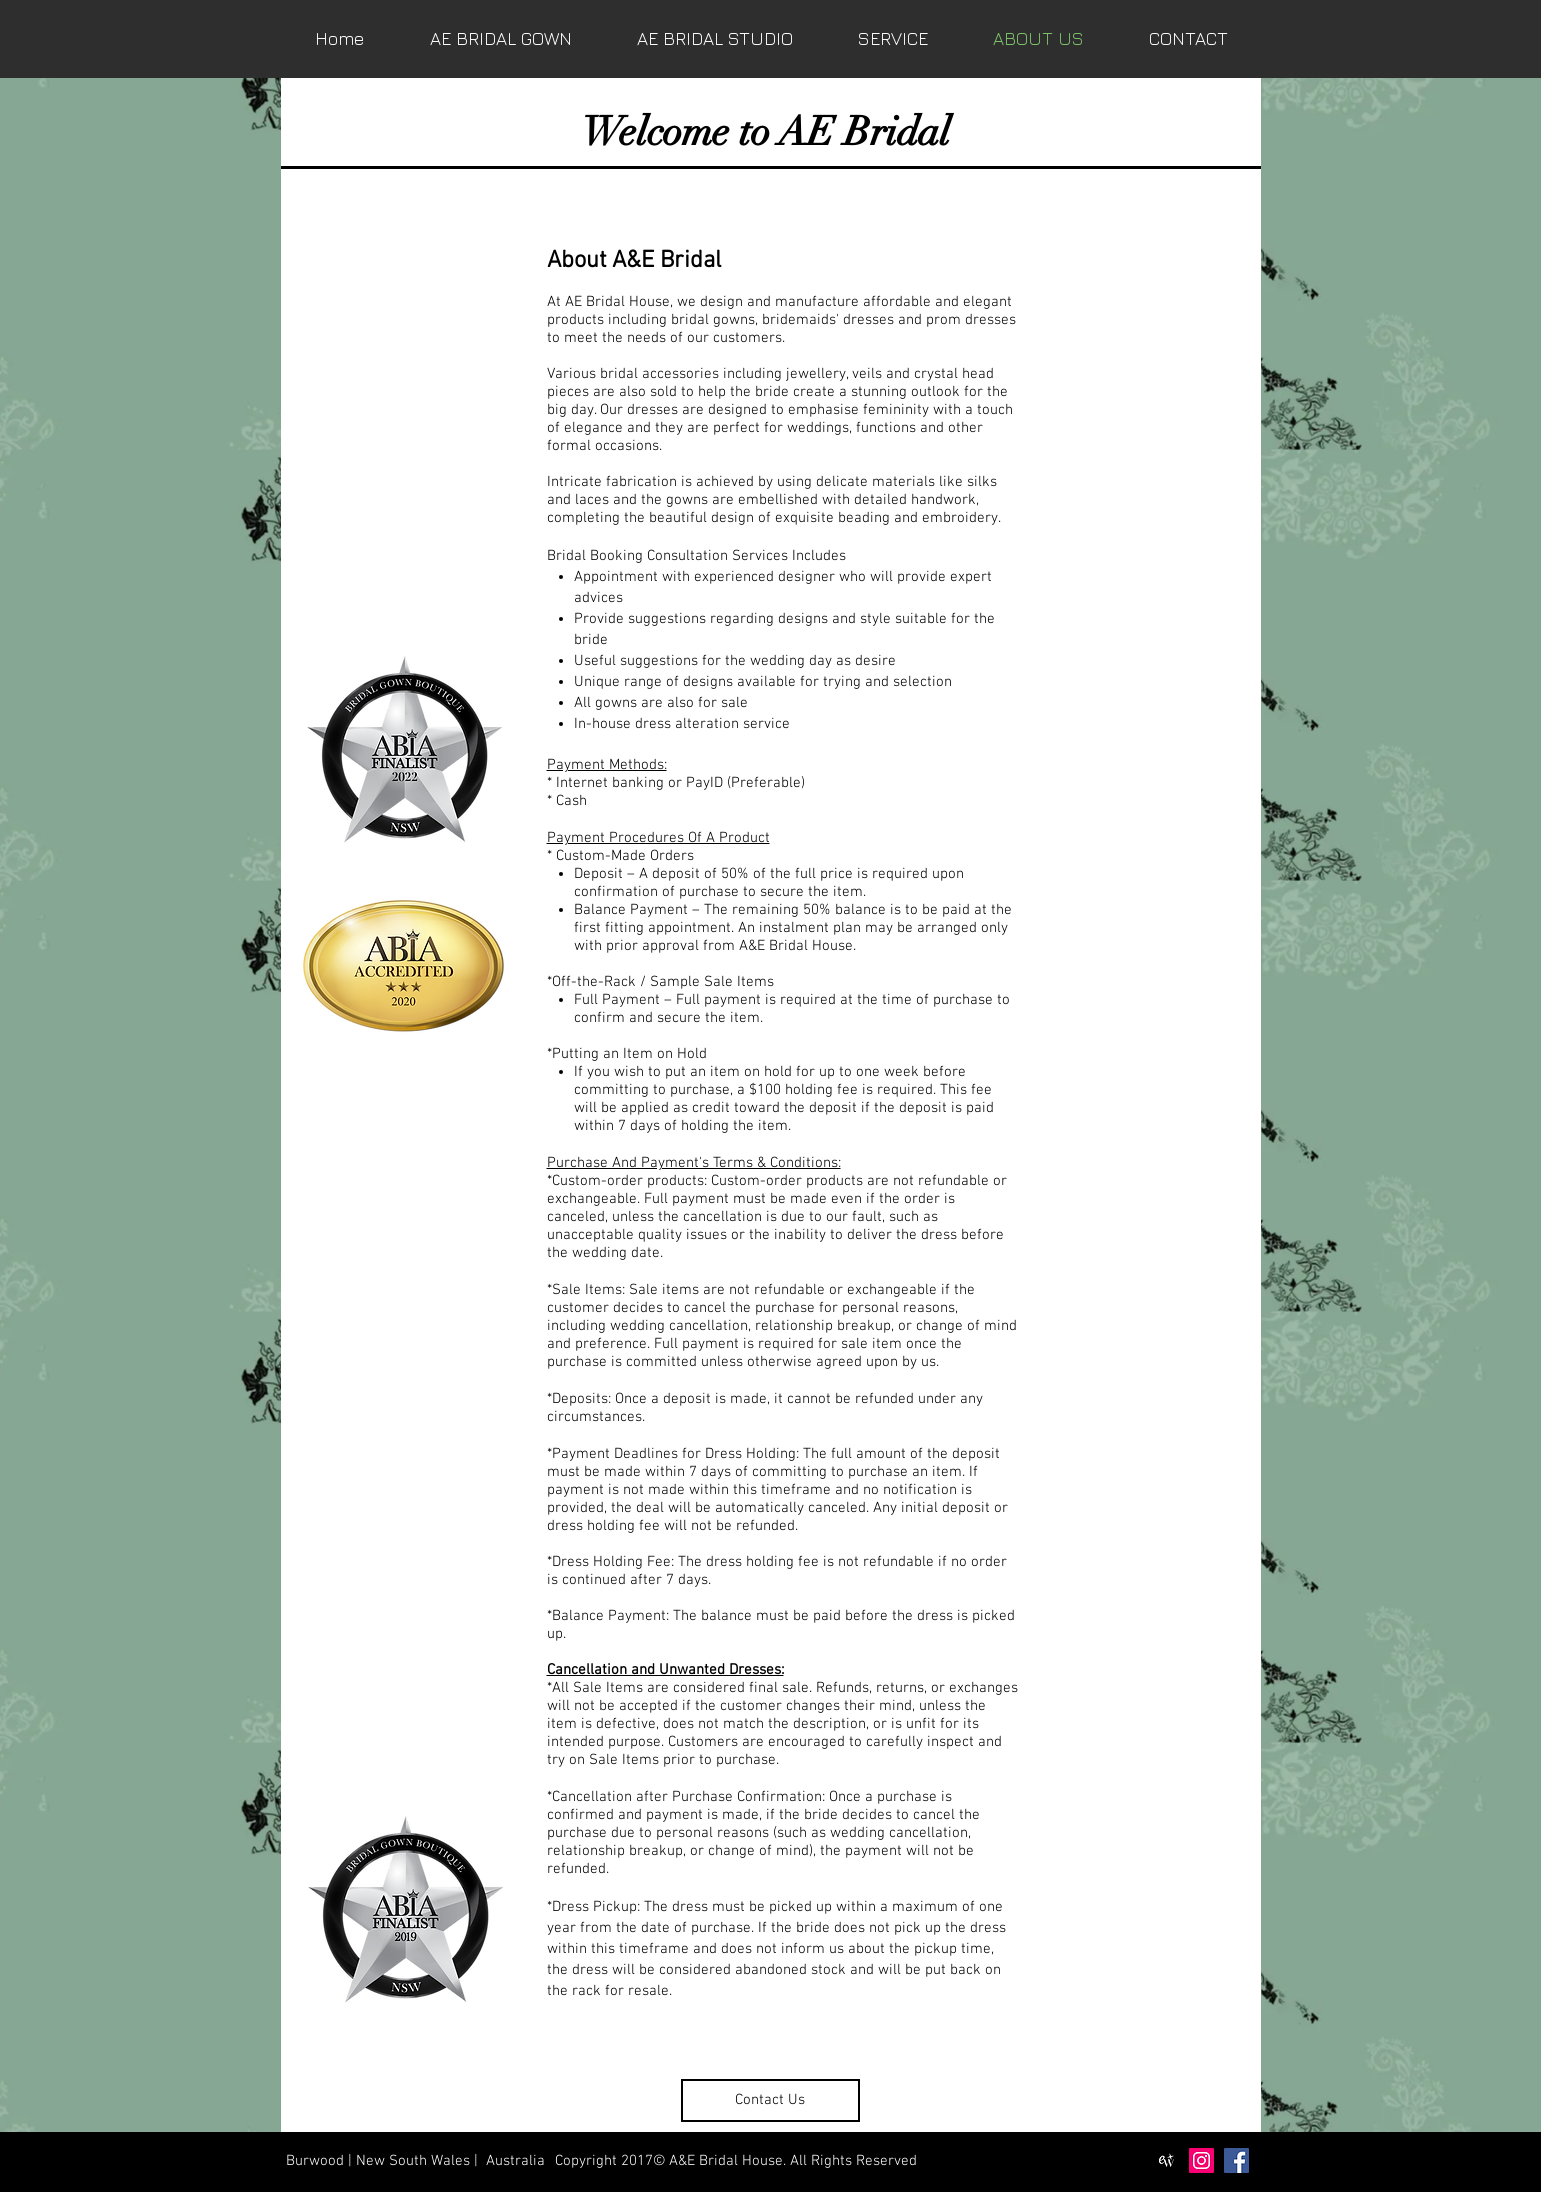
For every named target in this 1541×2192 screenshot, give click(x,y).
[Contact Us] (770, 2100)
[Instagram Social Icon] (1201, 2160)
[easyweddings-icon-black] (1166, 2160)
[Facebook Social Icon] (1236, 2160)
